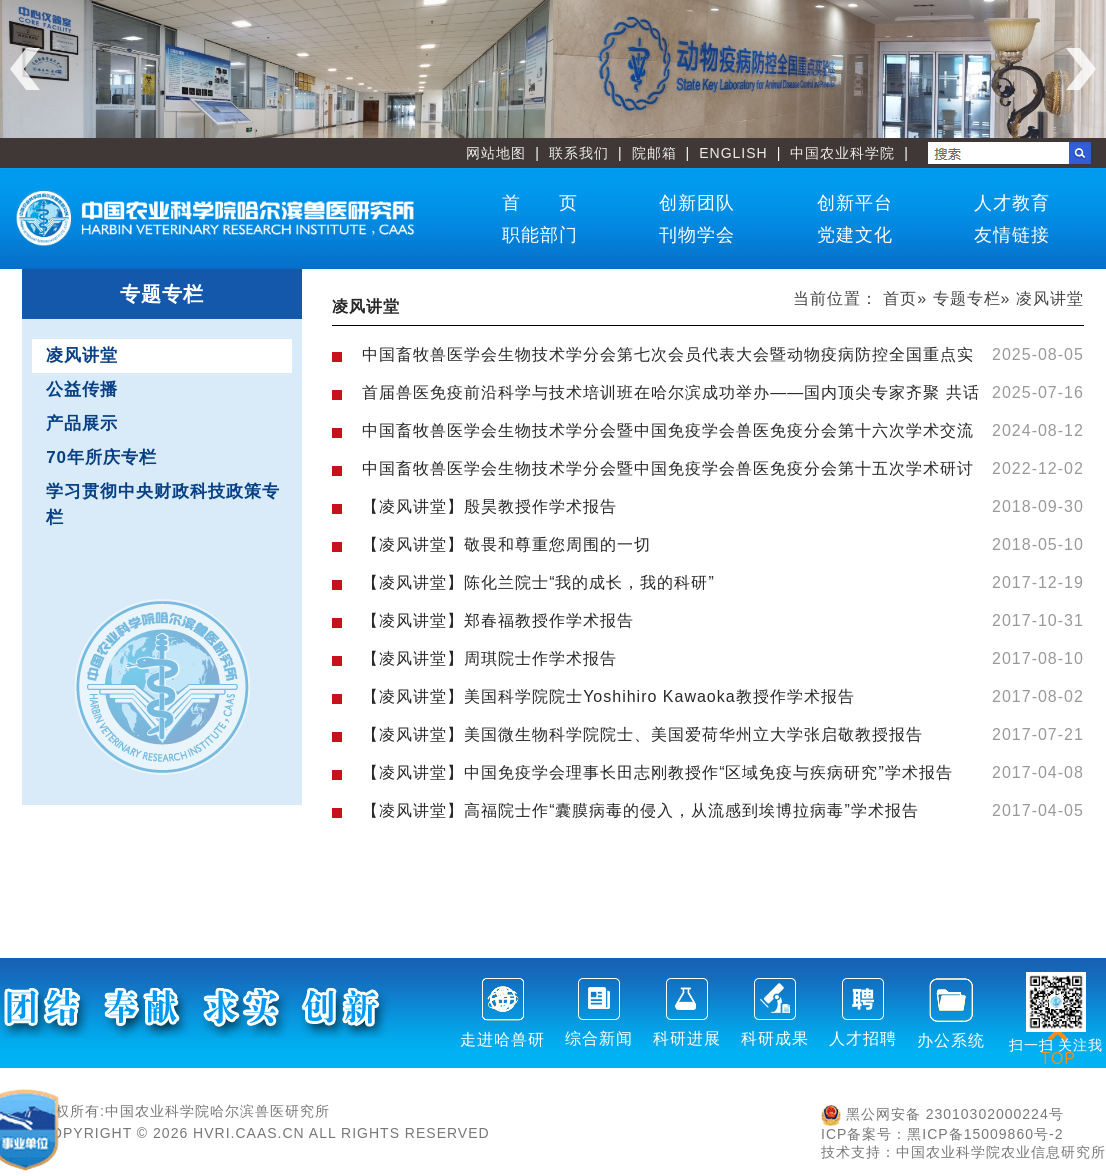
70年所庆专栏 (101, 457)
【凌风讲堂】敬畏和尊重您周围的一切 (506, 544)
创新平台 (855, 203)
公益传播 (82, 389)
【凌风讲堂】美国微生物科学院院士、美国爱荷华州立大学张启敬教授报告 (642, 734)
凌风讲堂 (82, 355)
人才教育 (1012, 203)
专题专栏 (967, 298)
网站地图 (496, 153)
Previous (25, 69)
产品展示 (82, 423)
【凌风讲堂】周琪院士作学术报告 (489, 658)
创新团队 (697, 203)
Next (1081, 69)
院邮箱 (654, 153)
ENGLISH (733, 153)
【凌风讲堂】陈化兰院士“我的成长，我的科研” (538, 582)
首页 (900, 298)
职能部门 (540, 235)
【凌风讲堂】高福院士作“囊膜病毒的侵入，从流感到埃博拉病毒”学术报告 (640, 810)
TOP (1058, 1046)
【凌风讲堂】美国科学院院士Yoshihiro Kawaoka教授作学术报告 (608, 696)
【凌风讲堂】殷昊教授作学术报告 (489, 506)
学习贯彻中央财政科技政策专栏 (163, 504)
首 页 (540, 203)
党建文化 (855, 235)
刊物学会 (697, 235)
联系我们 (579, 153)
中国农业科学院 (842, 153)
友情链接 (1012, 235)
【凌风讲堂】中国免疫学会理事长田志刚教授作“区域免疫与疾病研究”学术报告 (657, 772)
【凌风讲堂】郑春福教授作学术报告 (498, 620)
